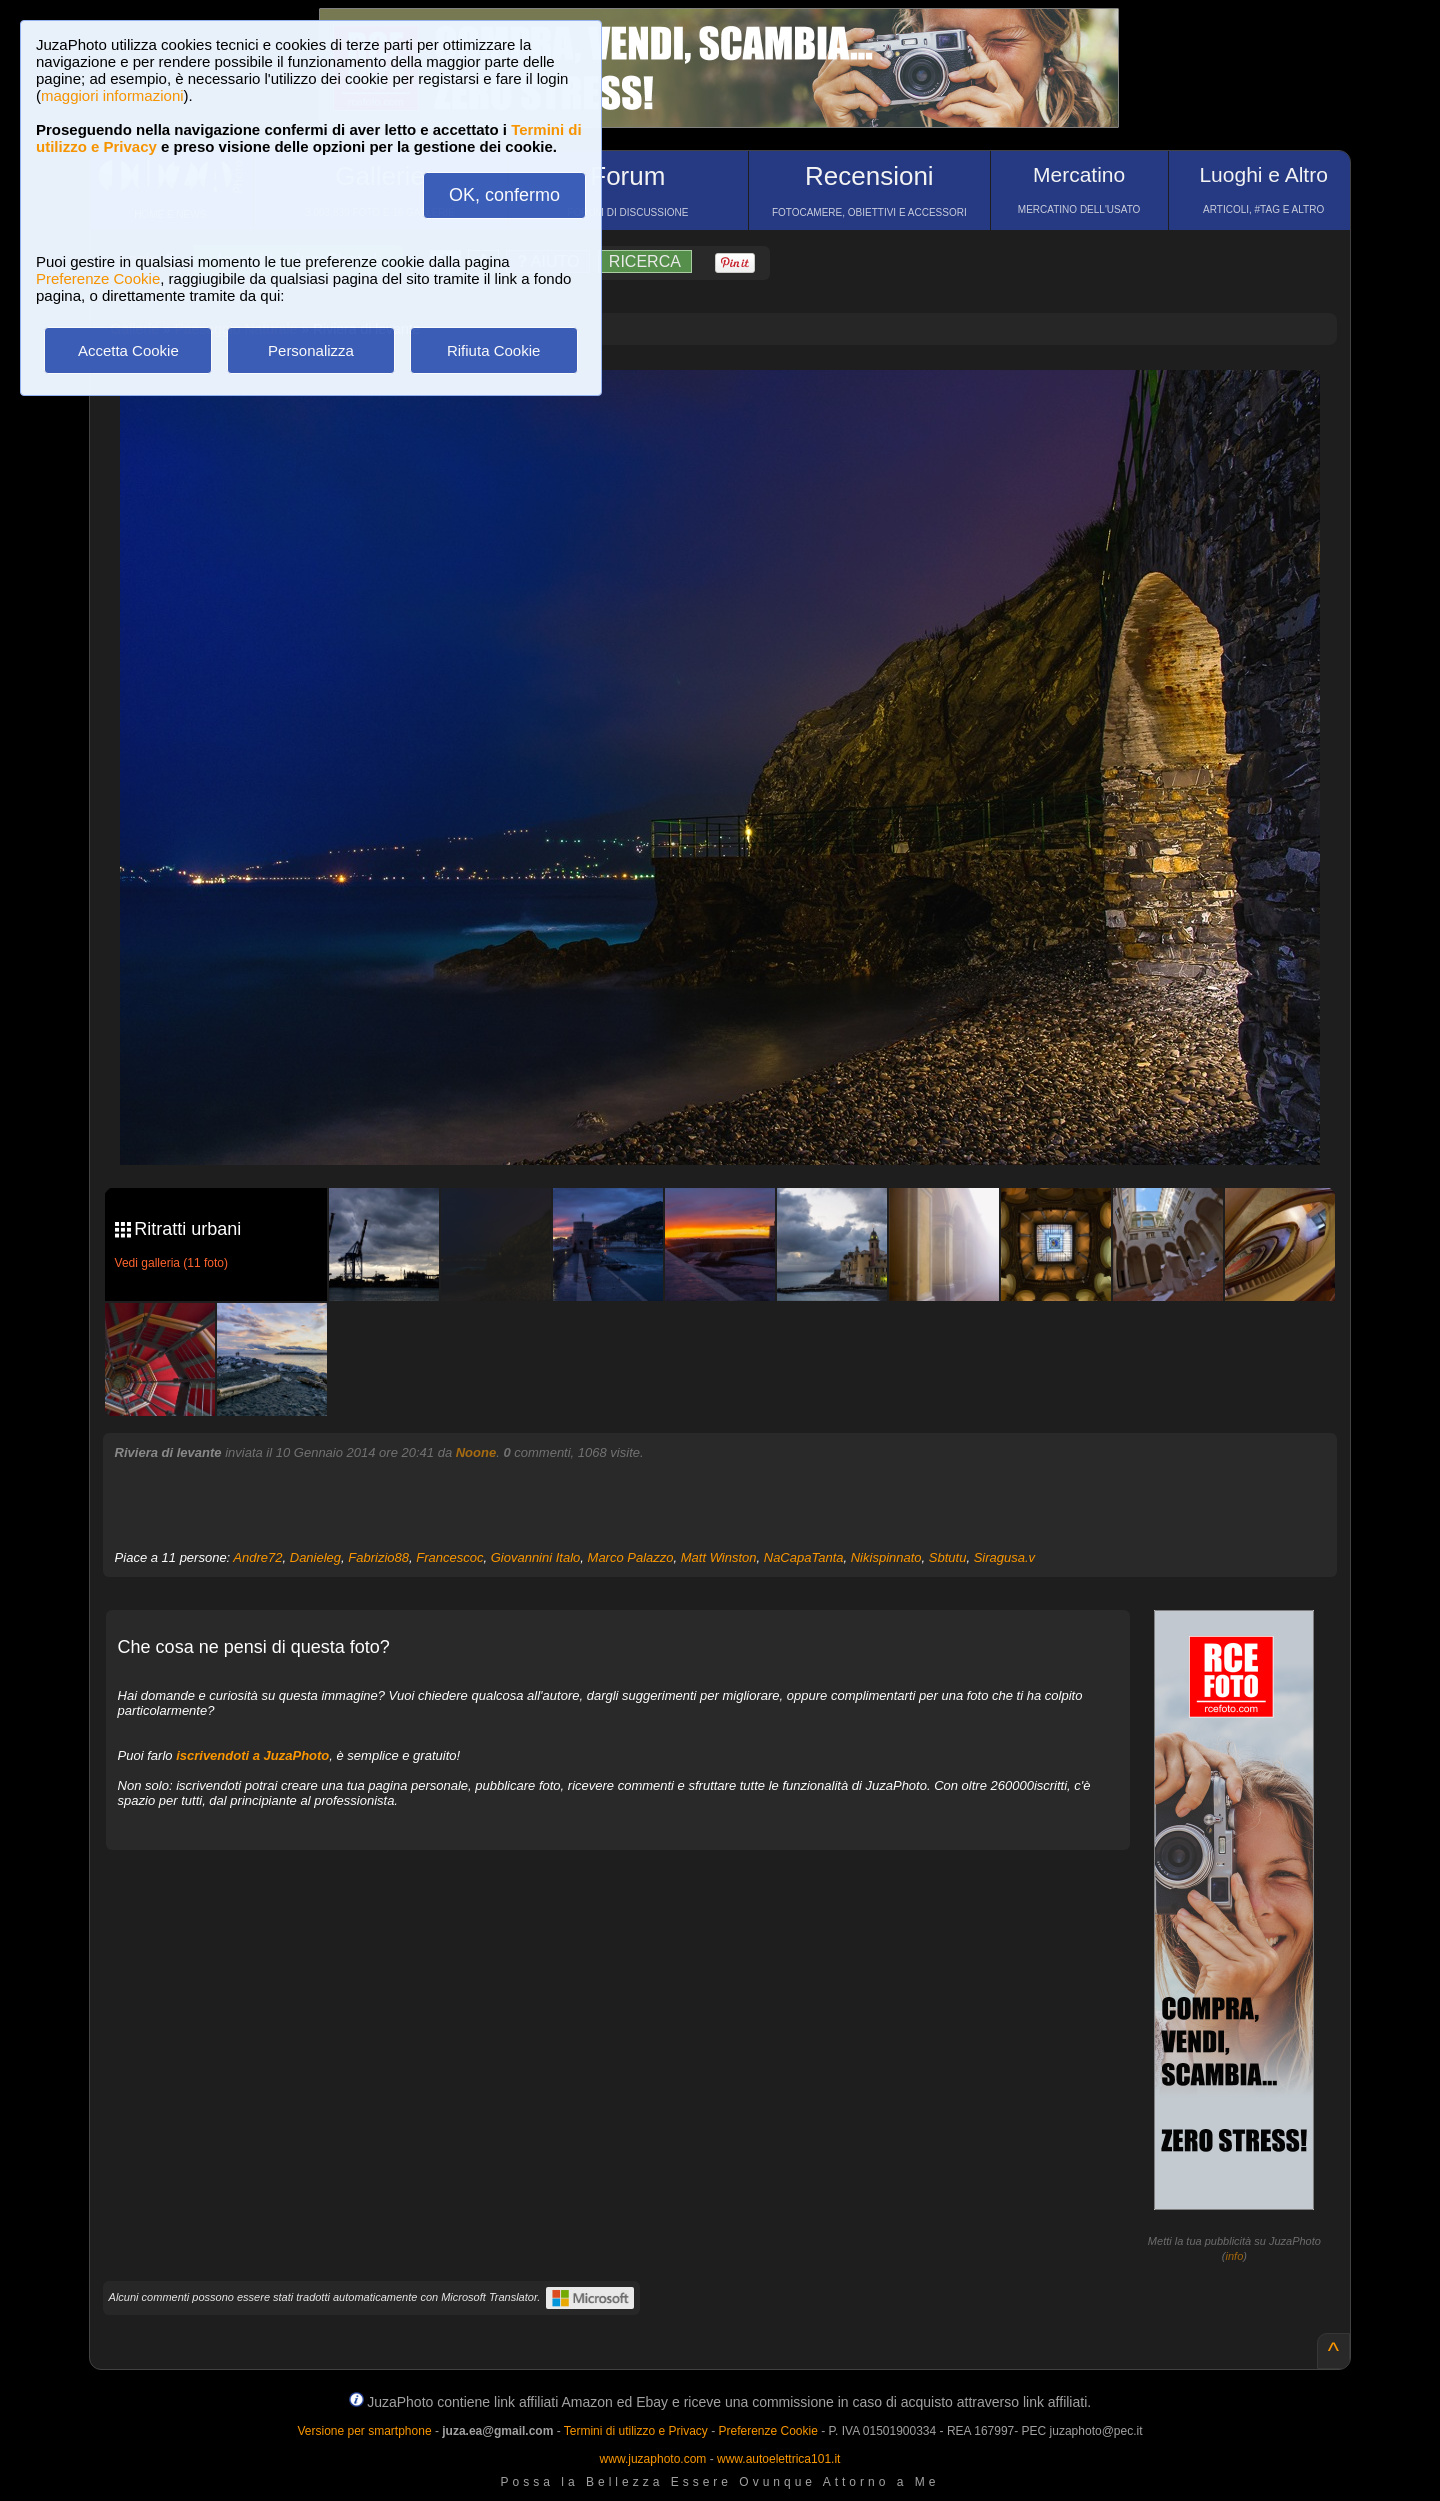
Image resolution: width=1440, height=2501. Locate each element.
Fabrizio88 (378, 1557)
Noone (476, 1452)
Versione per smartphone (364, 2431)
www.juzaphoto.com (653, 2459)
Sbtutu (948, 1557)
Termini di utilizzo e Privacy (636, 2431)
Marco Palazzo (631, 1557)
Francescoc (449, 1557)
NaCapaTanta (804, 1557)
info (1235, 2256)
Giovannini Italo (536, 1557)
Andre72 (257, 1557)
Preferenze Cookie (98, 278)
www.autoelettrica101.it (778, 2459)
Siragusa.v (1004, 1557)
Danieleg (315, 1557)
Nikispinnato (886, 1557)
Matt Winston (719, 1557)
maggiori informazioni (112, 95)
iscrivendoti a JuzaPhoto (252, 1755)
